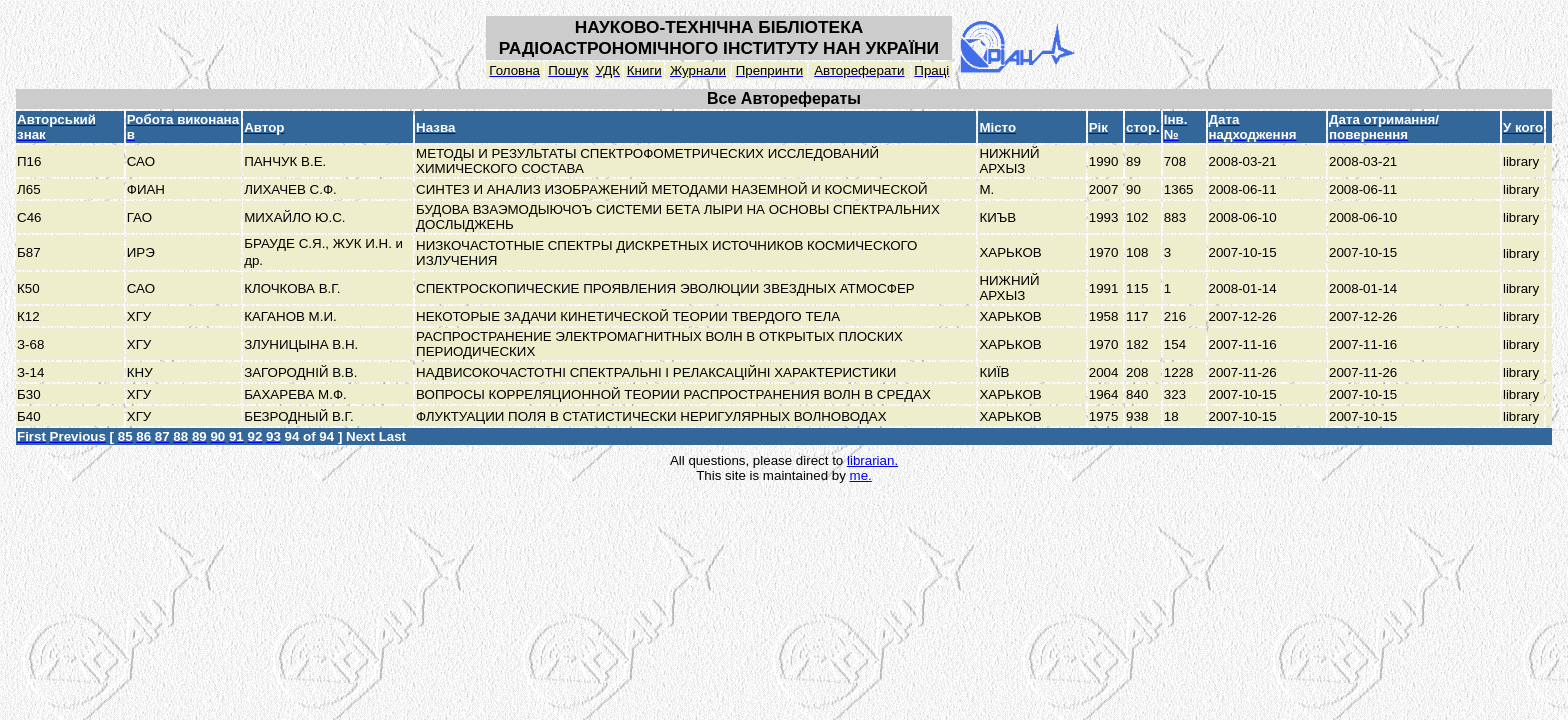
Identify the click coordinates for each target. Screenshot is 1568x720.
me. (861, 475)
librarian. (872, 460)
